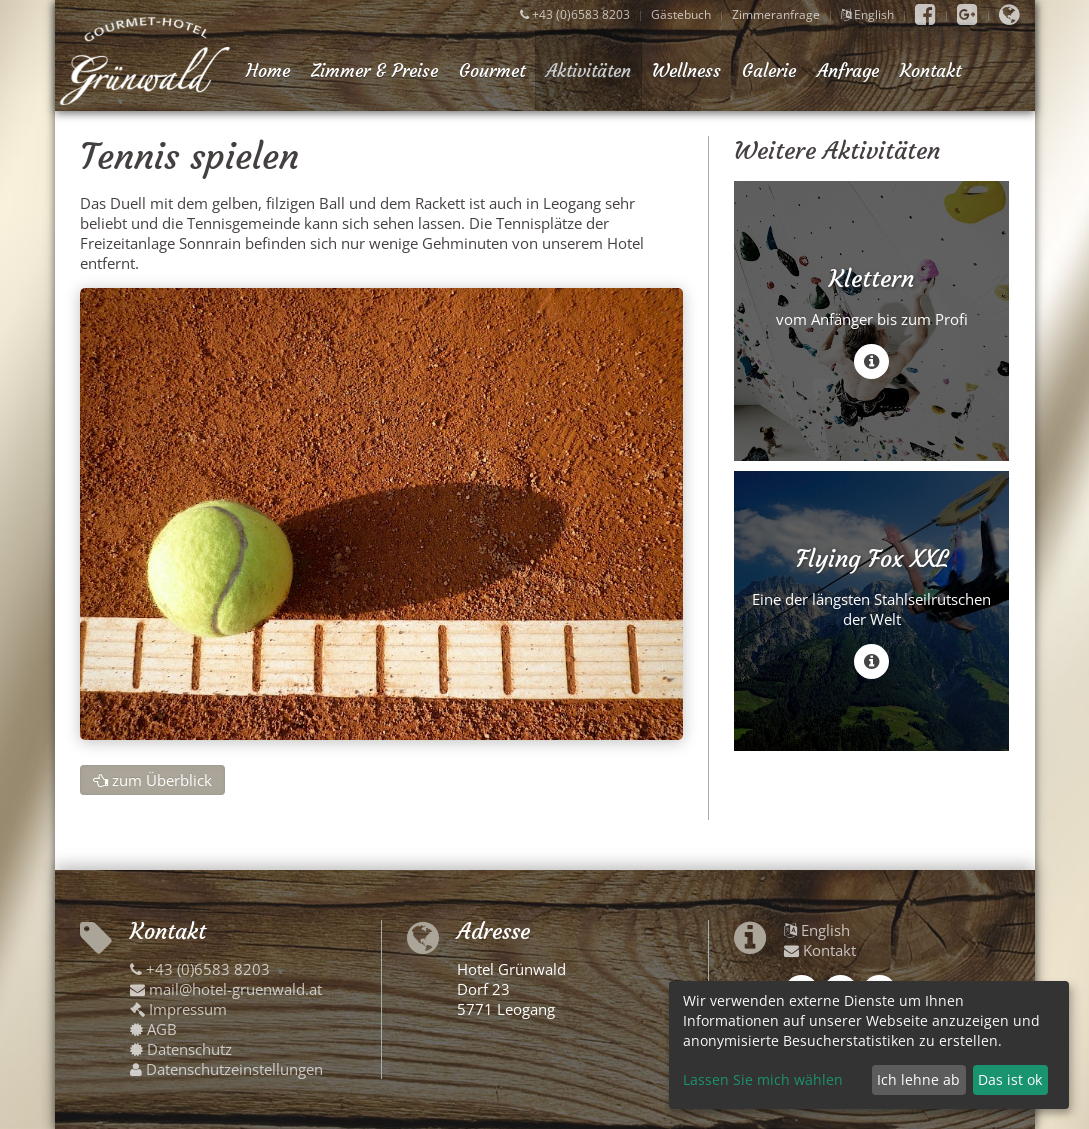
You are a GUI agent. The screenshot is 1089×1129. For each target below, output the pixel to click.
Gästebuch (681, 14)
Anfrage (848, 70)
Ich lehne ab (918, 1079)
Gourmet (492, 70)
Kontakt (930, 70)
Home (268, 70)
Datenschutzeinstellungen (226, 1069)
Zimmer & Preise (374, 70)
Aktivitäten (588, 70)
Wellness (686, 70)
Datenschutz (181, 1049)
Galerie (769, 70)
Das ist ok (1010, 1079)
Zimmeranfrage (776, 14)
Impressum (178, 1009)
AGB (153, 1029)
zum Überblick (152, 780)
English (867, 14)
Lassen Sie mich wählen (763, 1079)
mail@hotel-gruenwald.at (226, 989)
